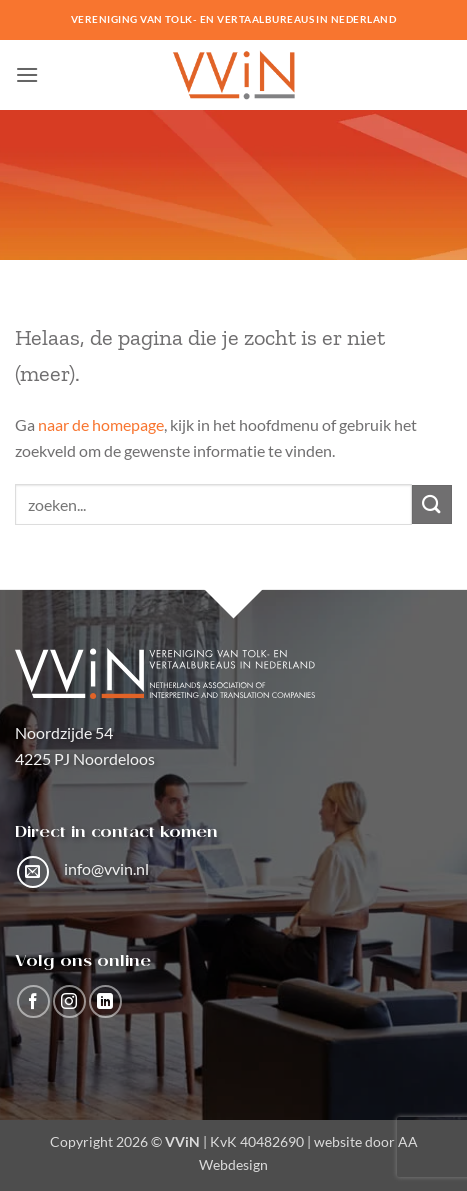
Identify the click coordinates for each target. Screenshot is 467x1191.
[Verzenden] (432, 504)
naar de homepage (101, 424)
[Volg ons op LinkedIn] (105, 1001)
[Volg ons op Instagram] (69, 1001)
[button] (27, 74)
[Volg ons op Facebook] (33, 1001)
